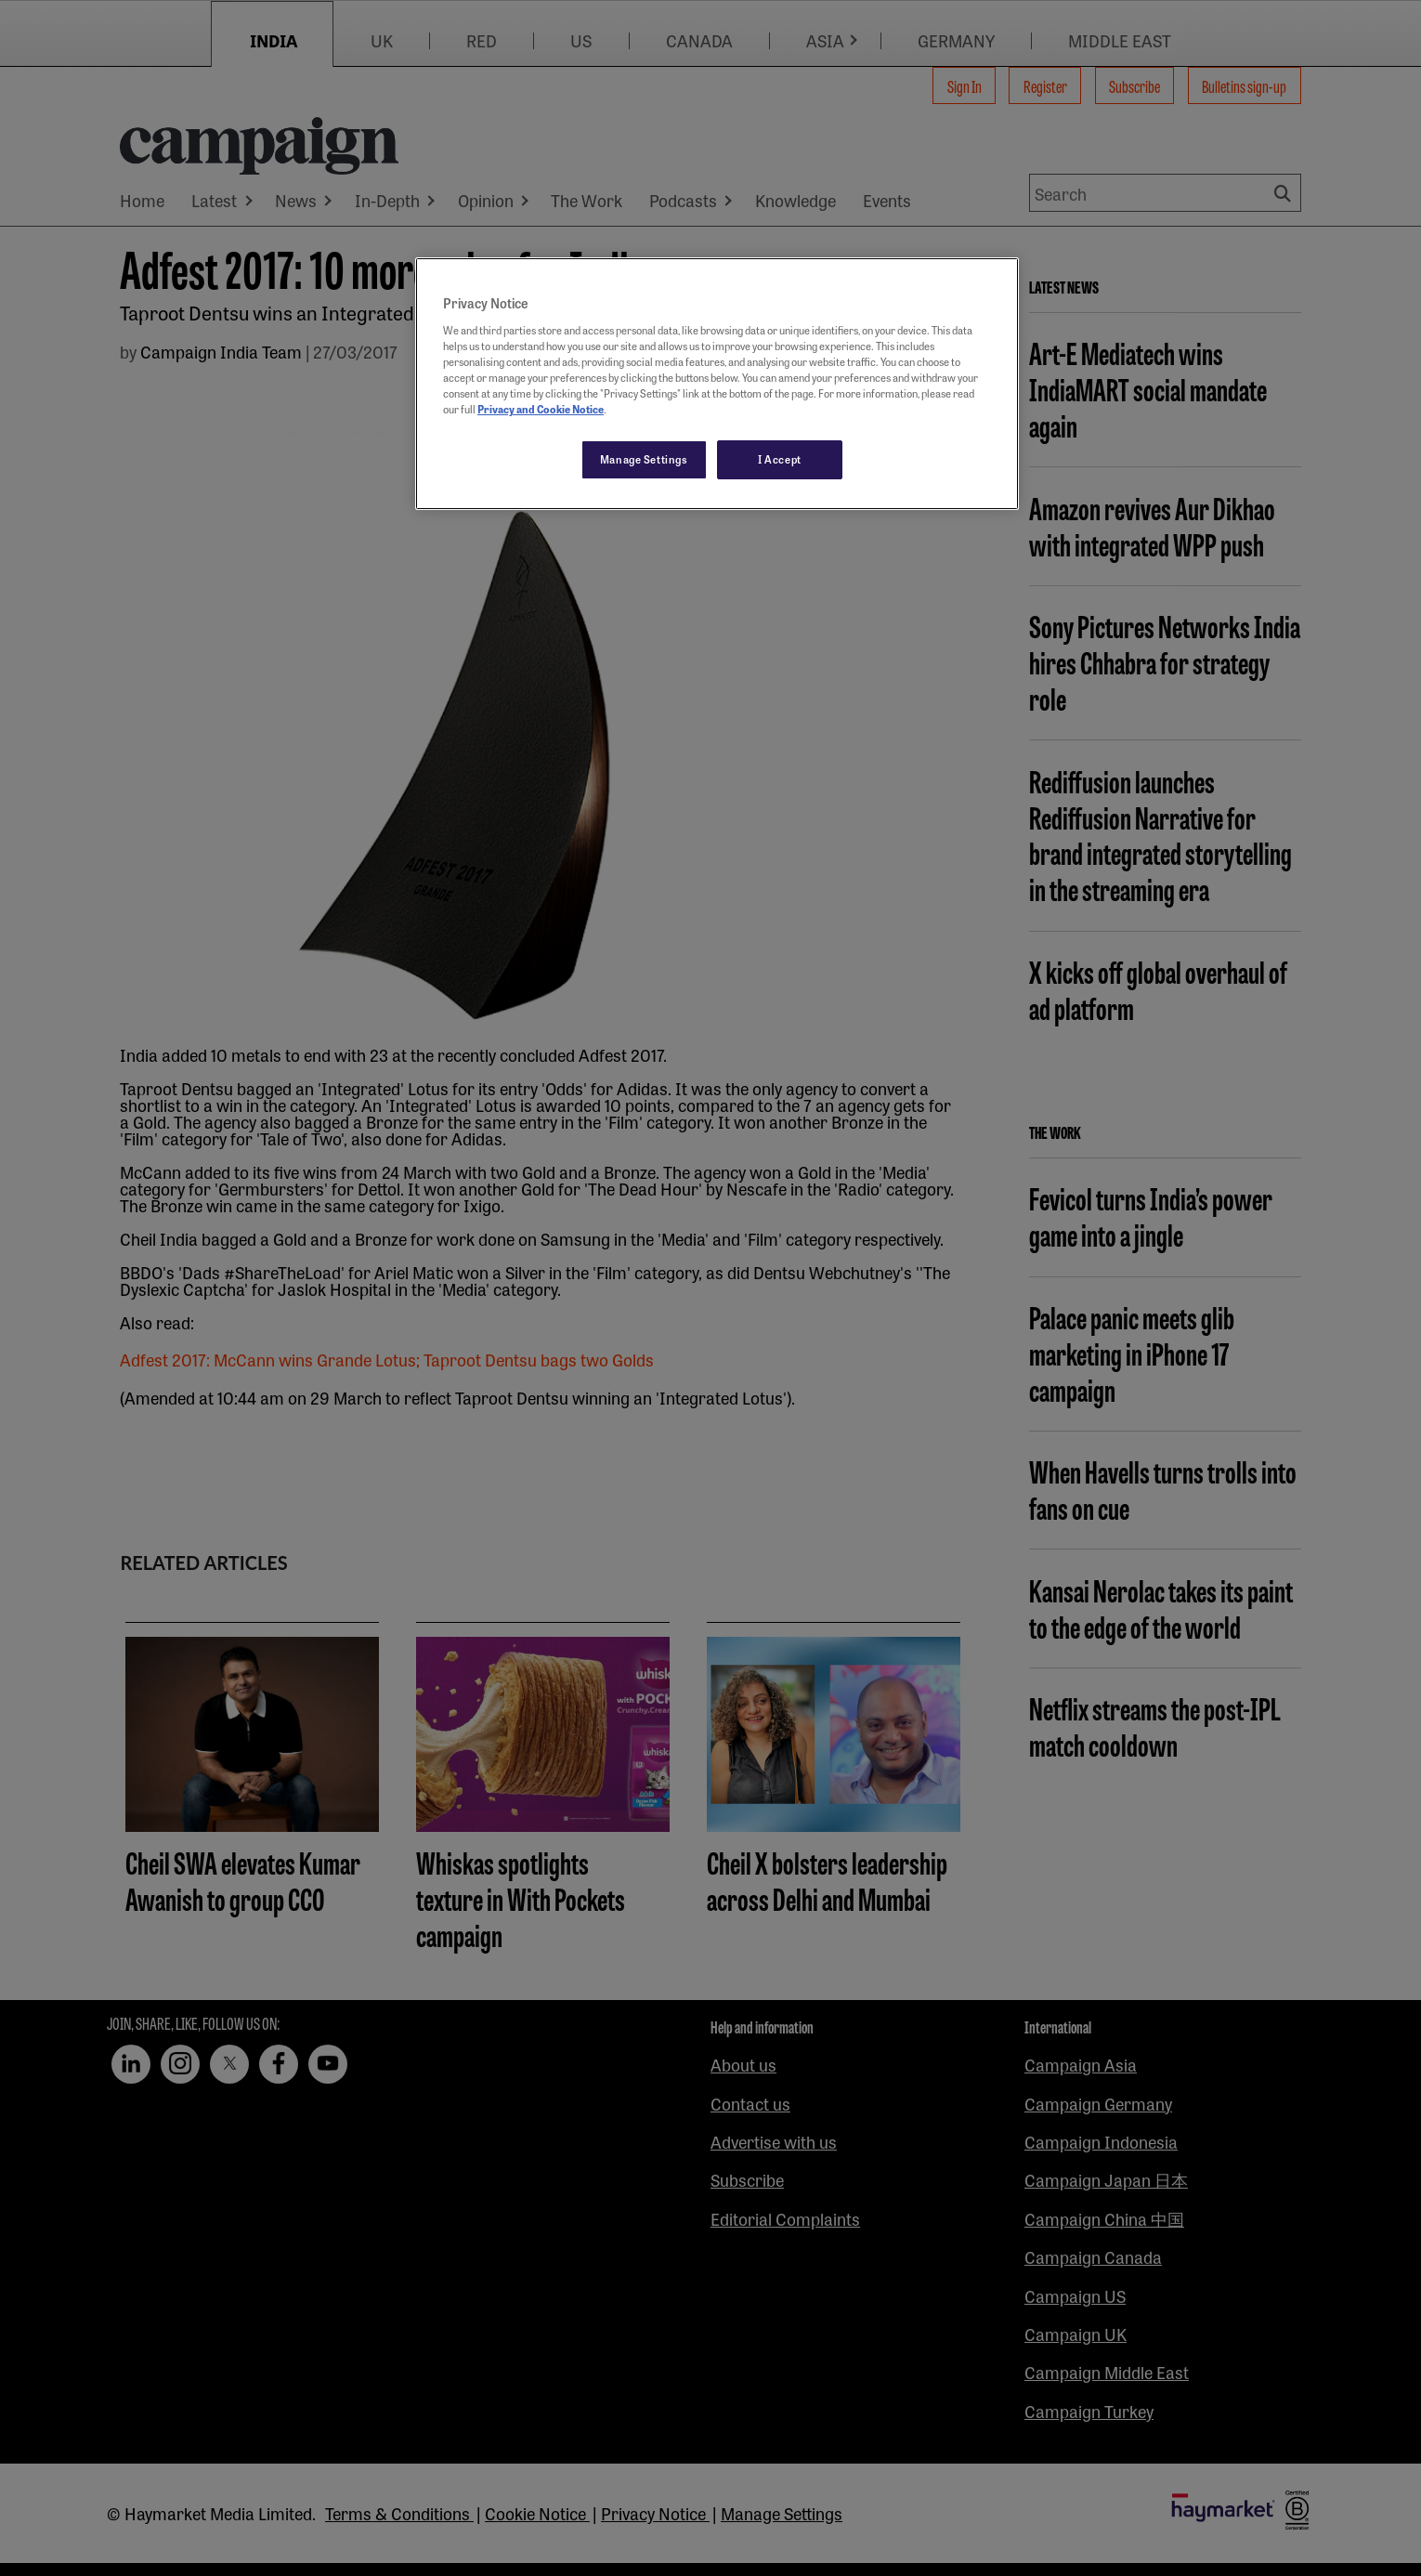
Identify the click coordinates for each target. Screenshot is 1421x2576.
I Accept (780, 458)
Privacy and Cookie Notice (540, 408)
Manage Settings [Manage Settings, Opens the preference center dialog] (644, 458)
